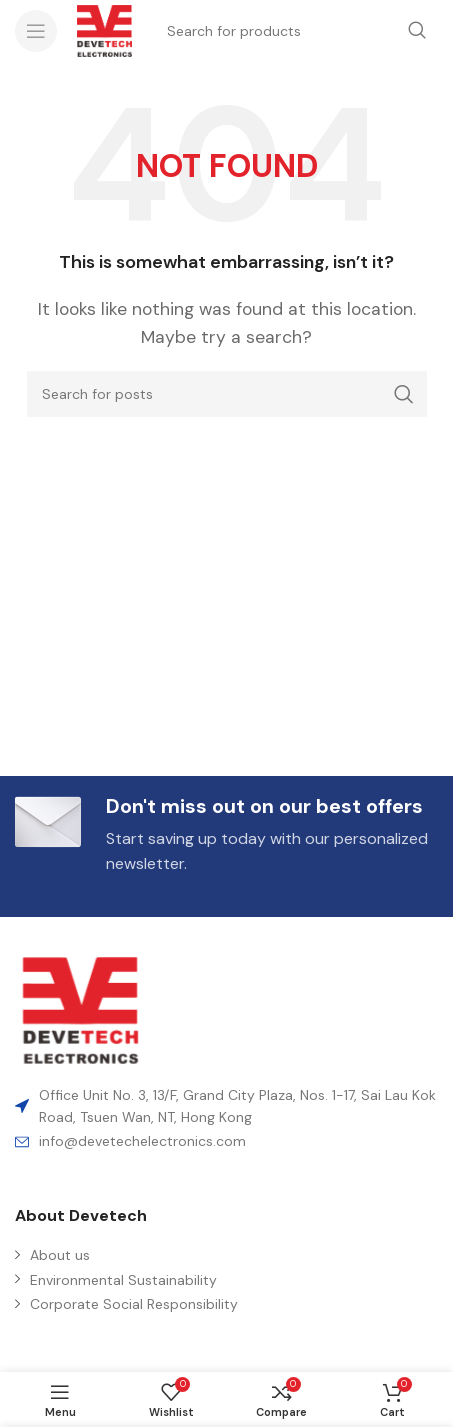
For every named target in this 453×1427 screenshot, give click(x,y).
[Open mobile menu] (36, 31)
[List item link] (226, 1141)
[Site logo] (104, 29)
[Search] (227, 394)
